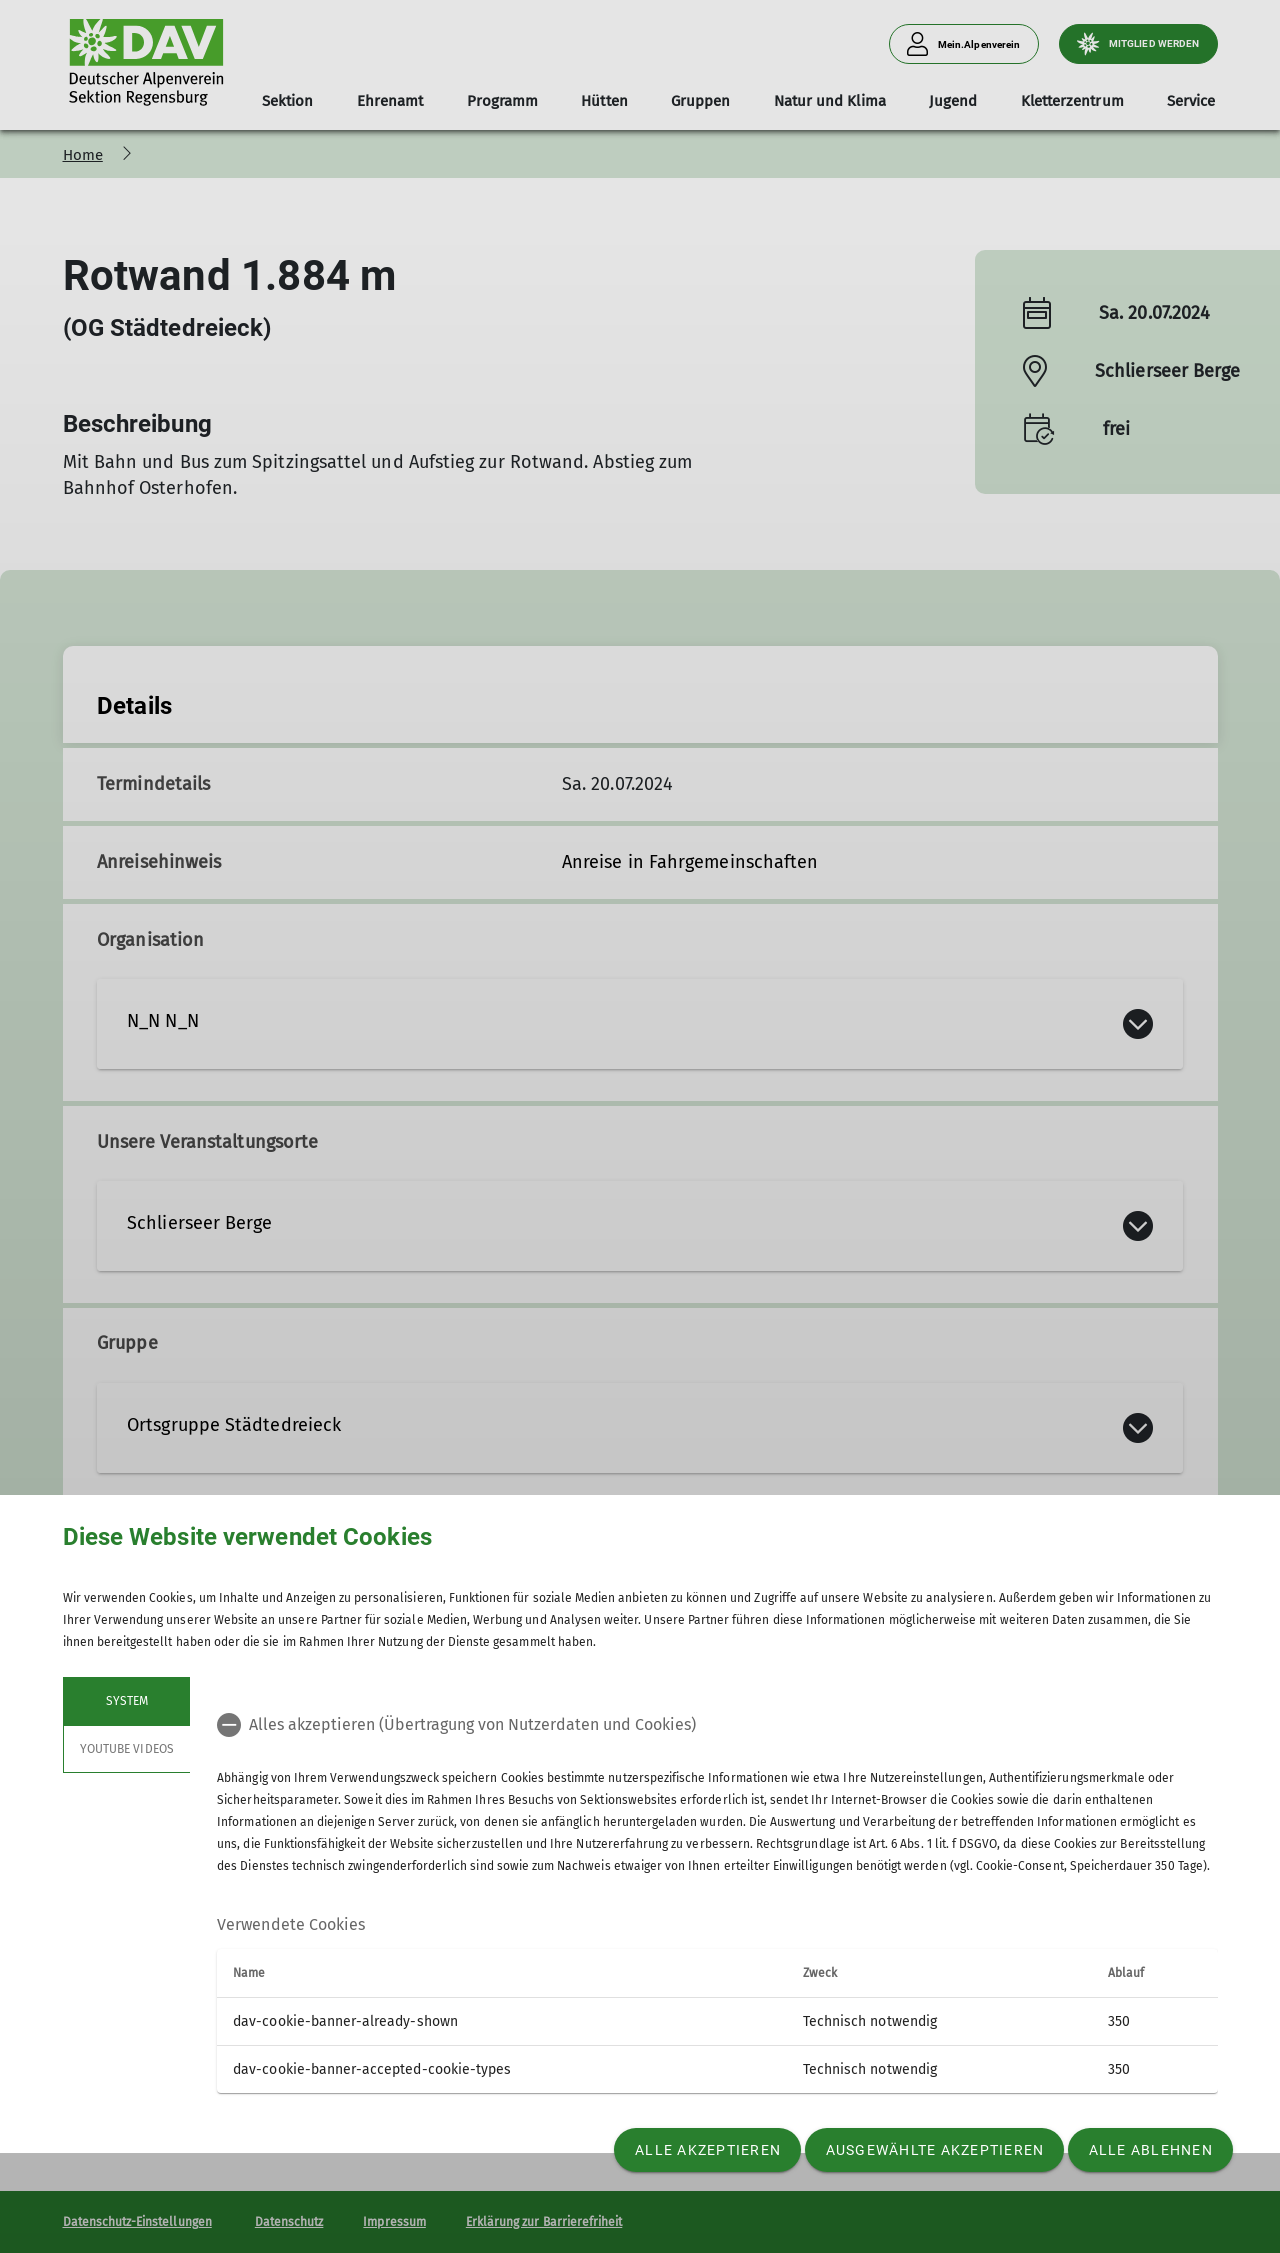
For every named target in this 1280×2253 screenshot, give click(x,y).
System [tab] (126, 1701)
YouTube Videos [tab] (127, 1749)
